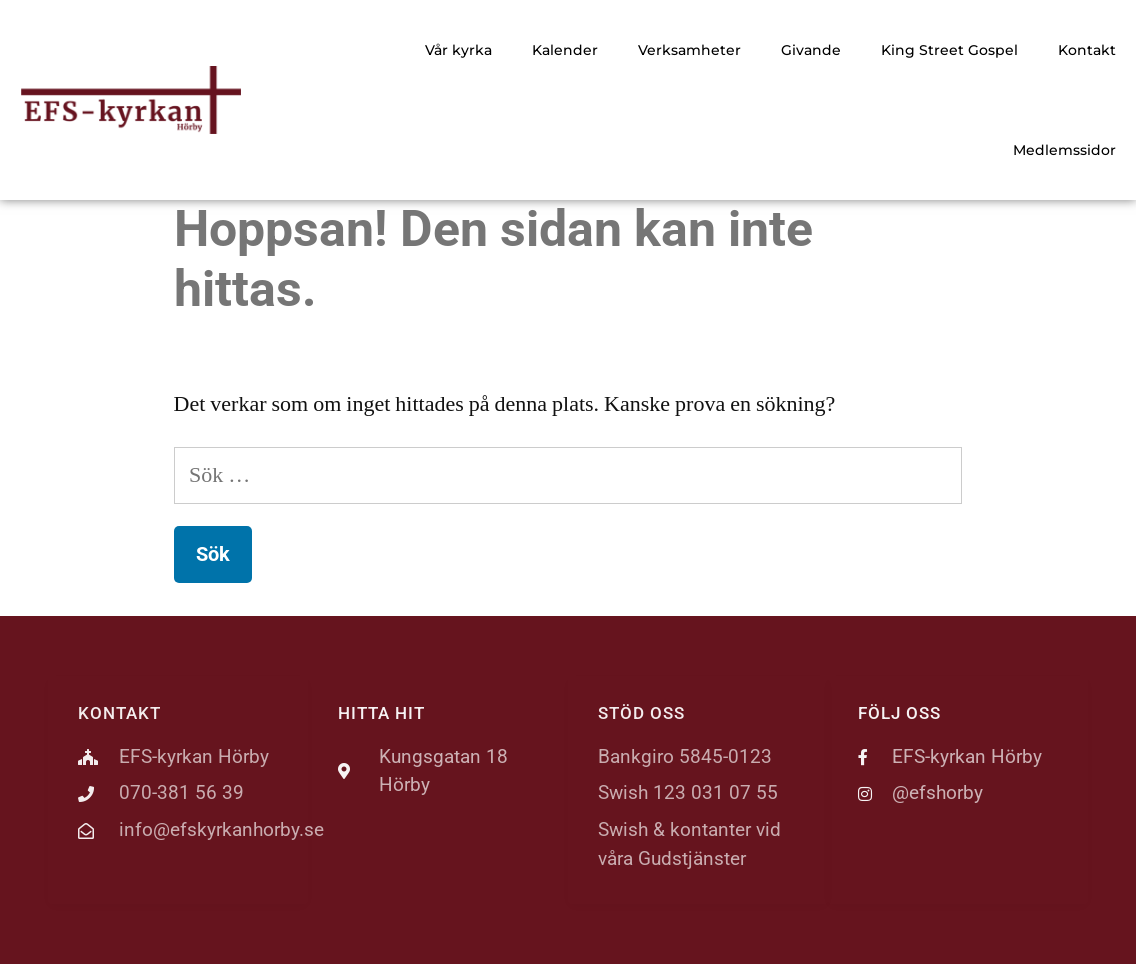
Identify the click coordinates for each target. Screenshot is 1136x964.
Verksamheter (689, 50)
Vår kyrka (458, 50)
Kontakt (1087, 50)
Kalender (565, 50)
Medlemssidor (1064, 150)
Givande (811, 50)
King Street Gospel (949, 50)
